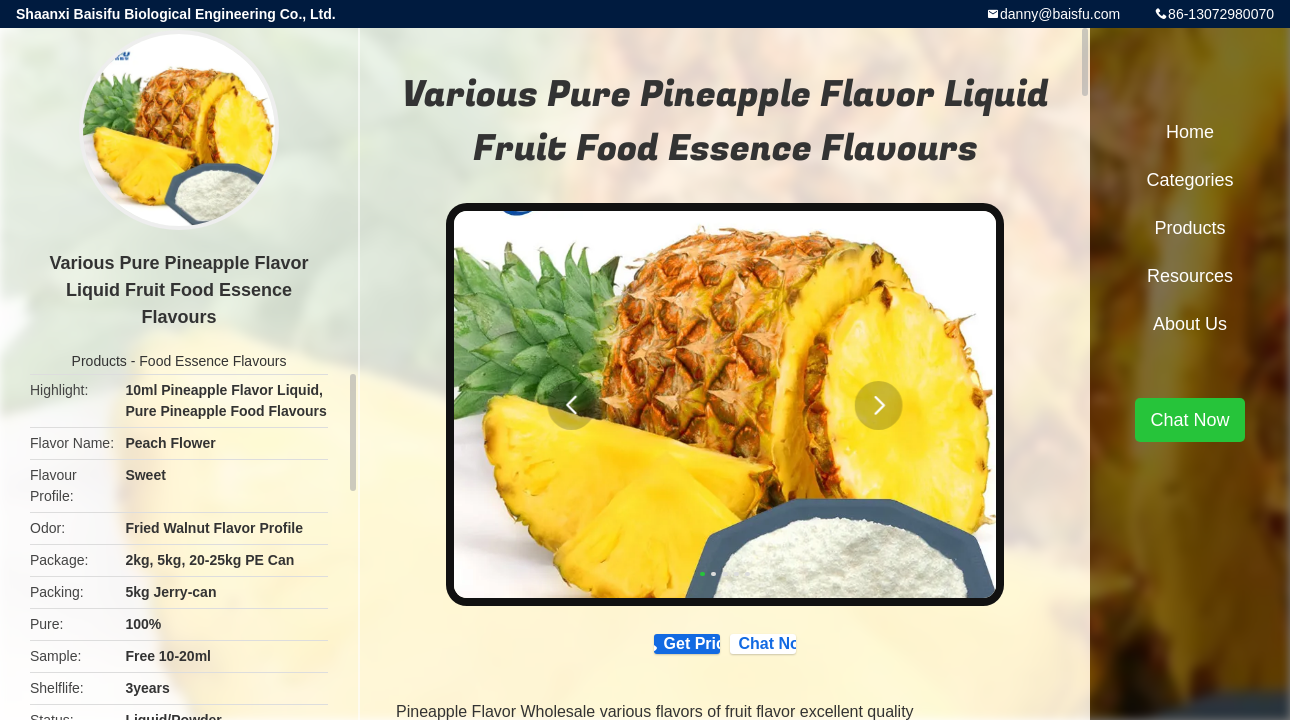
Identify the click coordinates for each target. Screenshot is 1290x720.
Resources (1190, 276)
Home (1190, 132)
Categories (1189, 180)
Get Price (647, 653)
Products (99, 361)
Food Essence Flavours (212, 361)
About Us (1190, 324)
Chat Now (817, 653)
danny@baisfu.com (1060, 14)
